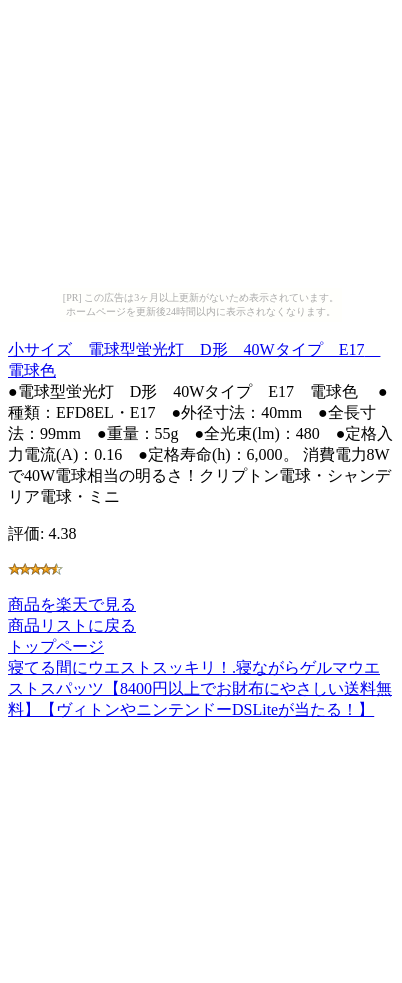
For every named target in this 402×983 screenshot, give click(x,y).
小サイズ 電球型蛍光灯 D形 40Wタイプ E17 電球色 (194, 357)
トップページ (56, 646)
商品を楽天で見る (72, 604)
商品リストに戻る (72, 625)
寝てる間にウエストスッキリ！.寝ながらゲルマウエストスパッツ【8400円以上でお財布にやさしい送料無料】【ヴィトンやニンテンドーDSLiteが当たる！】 (200, 688)
